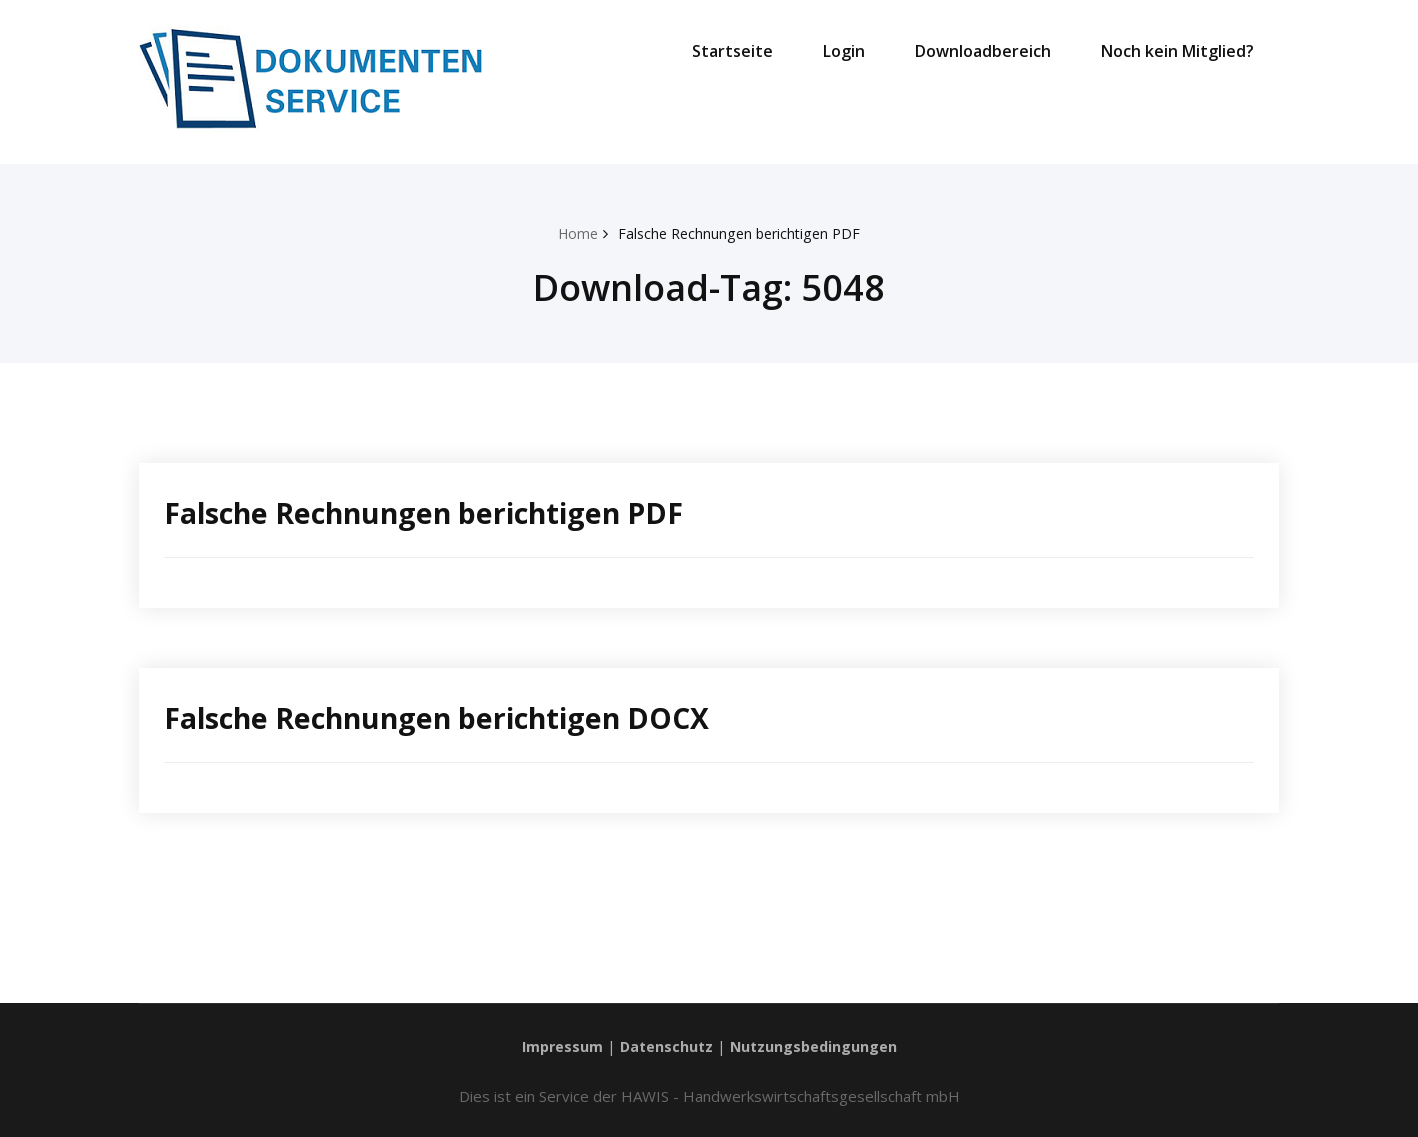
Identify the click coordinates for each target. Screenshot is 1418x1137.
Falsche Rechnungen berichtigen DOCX (448, 717)
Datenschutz (666, 1046)
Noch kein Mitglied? (1177, 51)
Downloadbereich (983, 51)
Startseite (732, 51)
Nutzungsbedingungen (816, 1046)
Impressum (559, 1046)
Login (844, 51)
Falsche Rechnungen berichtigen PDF (740, 233)
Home (572, 233)
